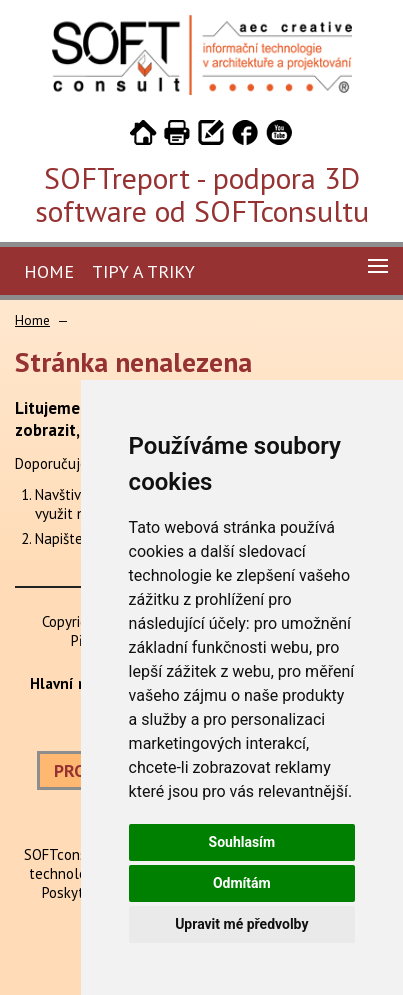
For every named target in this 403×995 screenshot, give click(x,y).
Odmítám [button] (242, 883)
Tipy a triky (143, 271)
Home (49, 271)
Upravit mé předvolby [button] (241, 924)
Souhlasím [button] (242, 842)
